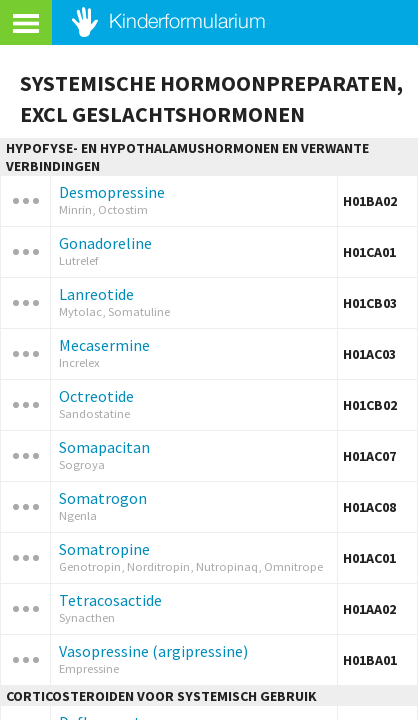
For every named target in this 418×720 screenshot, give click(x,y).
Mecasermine (104, 345)
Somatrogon (103, 498)
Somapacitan (104, 447)
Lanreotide (96, 294)
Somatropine (104, 549)
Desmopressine (112, 192)
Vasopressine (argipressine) (153, 651)
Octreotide (96, 396)
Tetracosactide (110, 600)
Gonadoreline (105, 243)
